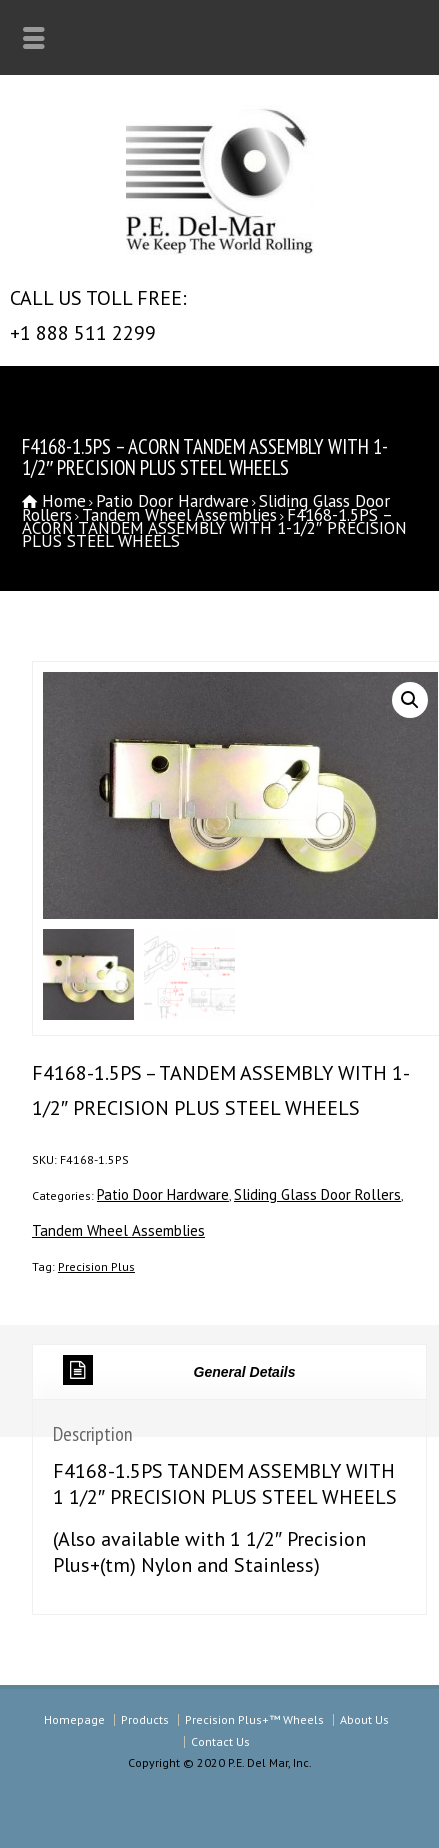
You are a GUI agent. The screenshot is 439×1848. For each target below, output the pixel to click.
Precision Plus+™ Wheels (254, 1719)
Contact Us (220, 1741)
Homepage (74, 1719)
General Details (179, 1370)
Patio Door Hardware (172, 501)
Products (145, 1719)
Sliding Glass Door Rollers (317, 1194)
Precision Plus (96, 1266)
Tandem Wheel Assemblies (179, 515)
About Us (364, 1719)
